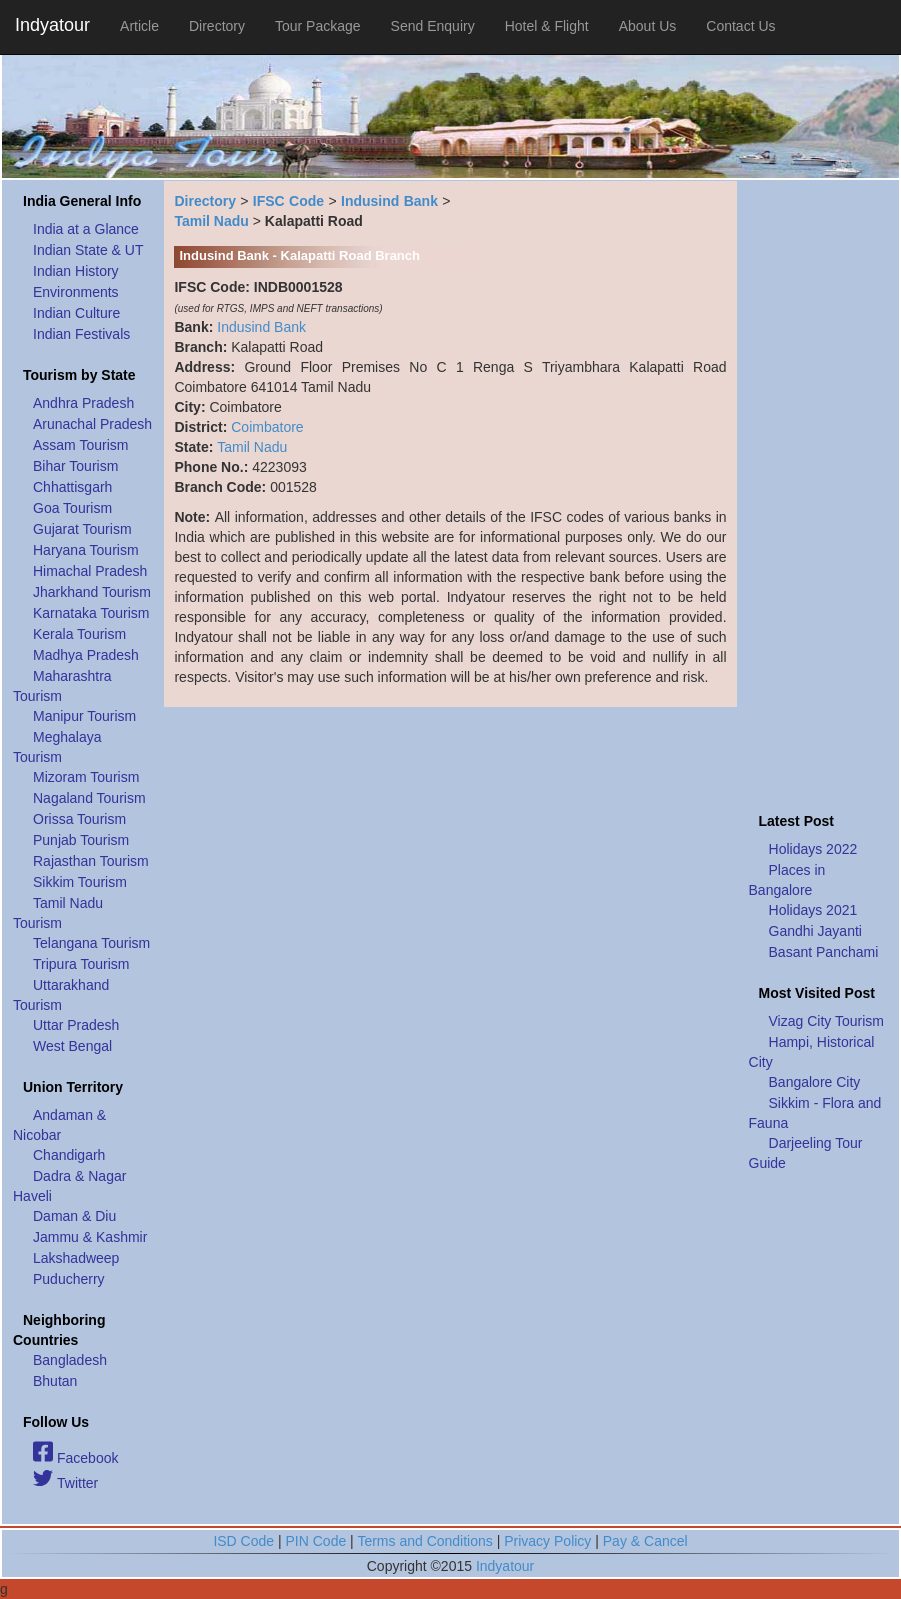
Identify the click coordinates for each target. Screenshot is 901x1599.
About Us (648, 26)
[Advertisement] (818, 491)
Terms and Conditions (424, 1541)
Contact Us (740, 26)
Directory (217, 26)
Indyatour (52, 25)
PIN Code (316, 1541)
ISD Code (243, 1541)
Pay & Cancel (645, 1541)
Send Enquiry (433, 26)
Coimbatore (267, 427)
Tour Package (318, 26)
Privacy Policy (547, 1541)
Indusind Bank (389, 201)
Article (139, 26)
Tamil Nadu (211, 221)
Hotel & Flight (547, 26)
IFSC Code (288, 201)
